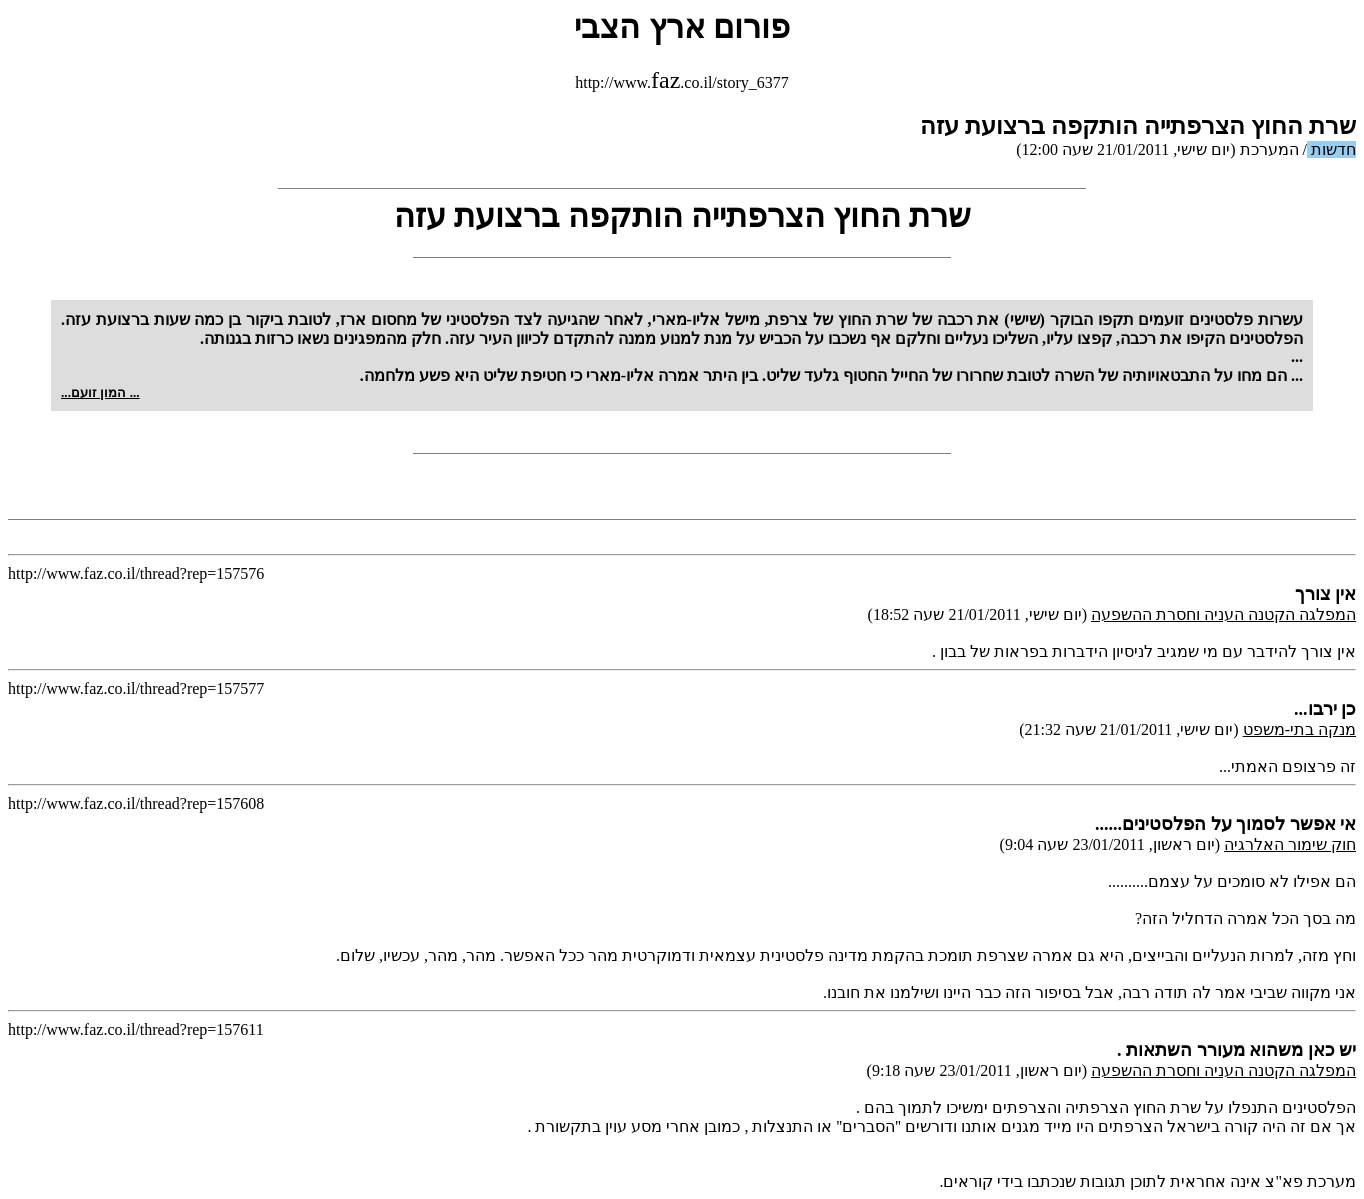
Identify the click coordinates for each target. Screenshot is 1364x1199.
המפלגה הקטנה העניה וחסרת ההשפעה (1223, 614)
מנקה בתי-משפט (1299, 729)
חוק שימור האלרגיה (1290, 844)
